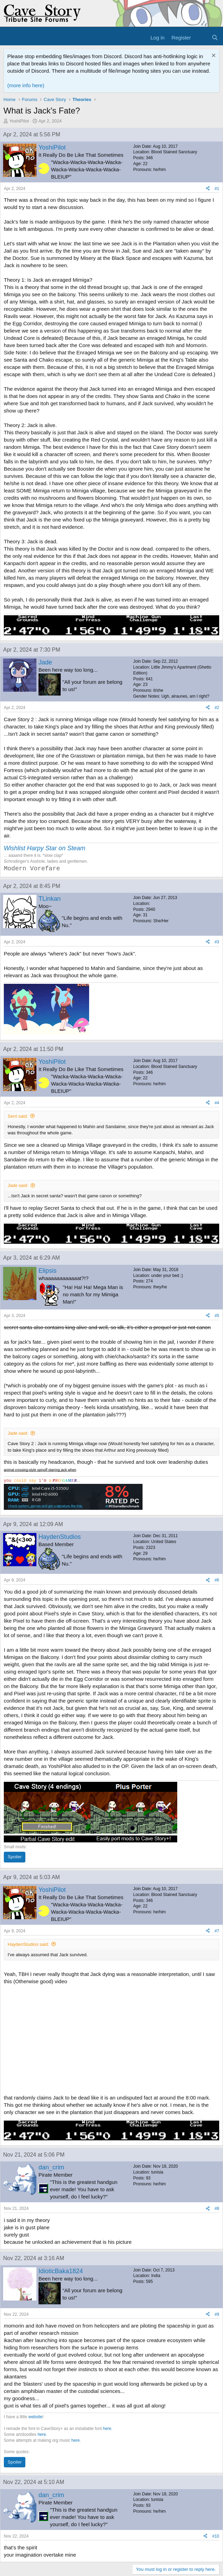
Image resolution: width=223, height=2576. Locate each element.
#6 (217, 1580)
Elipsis (47, 1270)
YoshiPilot (19, 121)
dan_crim (51, 2167)
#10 (215, 2536)
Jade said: (18, 1185)
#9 (217, 2314)
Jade (45, 662)
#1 (217, 188)
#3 (217, 942)
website (35, 2416)
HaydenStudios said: (28, 1944)
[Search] (215, 37)
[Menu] (9, 38)
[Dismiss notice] (213, 56)
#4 (217, 1102)
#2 (217, 707)
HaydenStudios (59, 1536)
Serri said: (18, 1116)
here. (42, 2434)
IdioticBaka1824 (60, 2271)
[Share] (207, 189)
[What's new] (201, 37)
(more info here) (25, 85)
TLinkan (49, 898)
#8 (217, 2208)
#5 (217, 1315)
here (107, 2428)
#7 (217, 1931)
